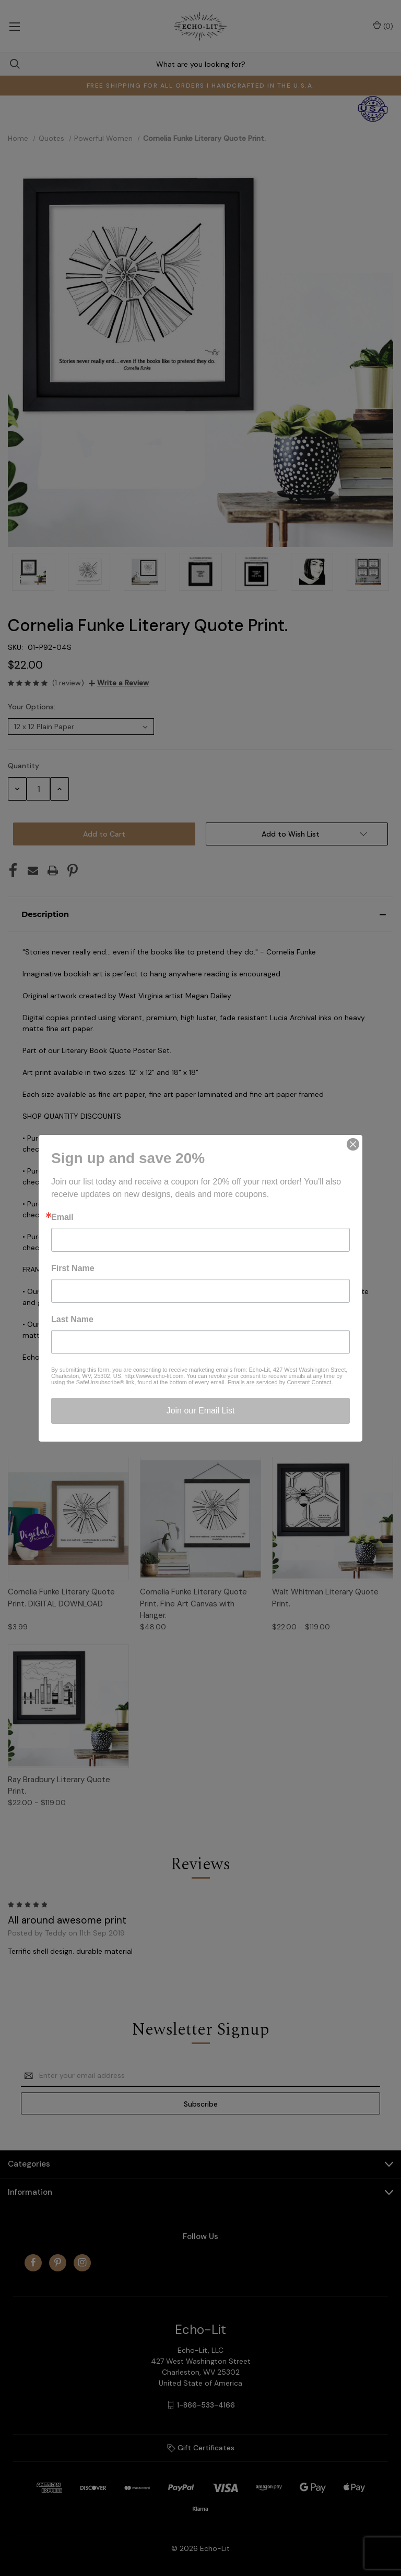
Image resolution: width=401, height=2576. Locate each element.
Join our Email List (201, 1410)
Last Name (72, 1319)
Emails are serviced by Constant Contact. (280, 1382)
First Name (73, 1268)
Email (62, 1217)
